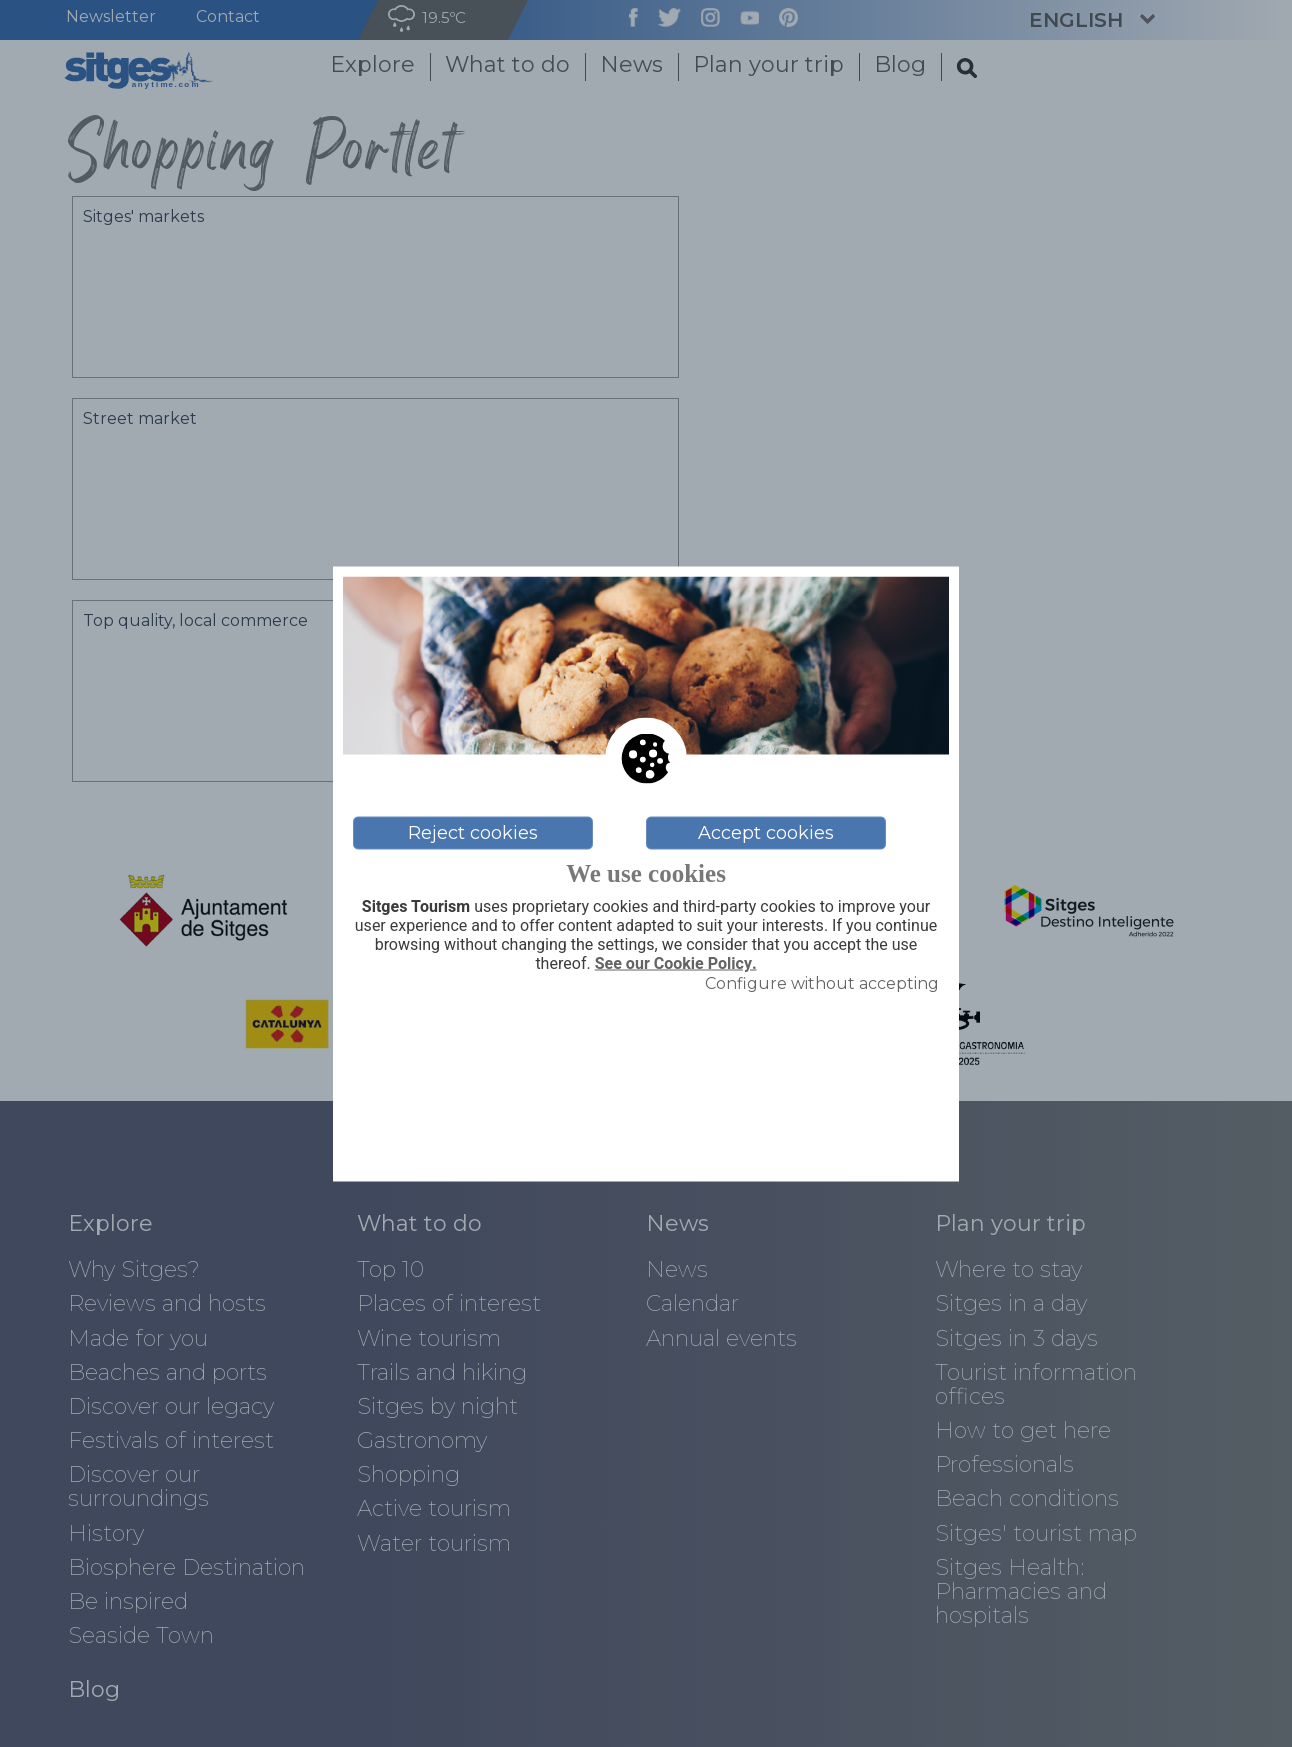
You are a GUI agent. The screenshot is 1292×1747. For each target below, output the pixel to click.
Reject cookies (473, 833)
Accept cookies (766, 833)
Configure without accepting (822, 983)
